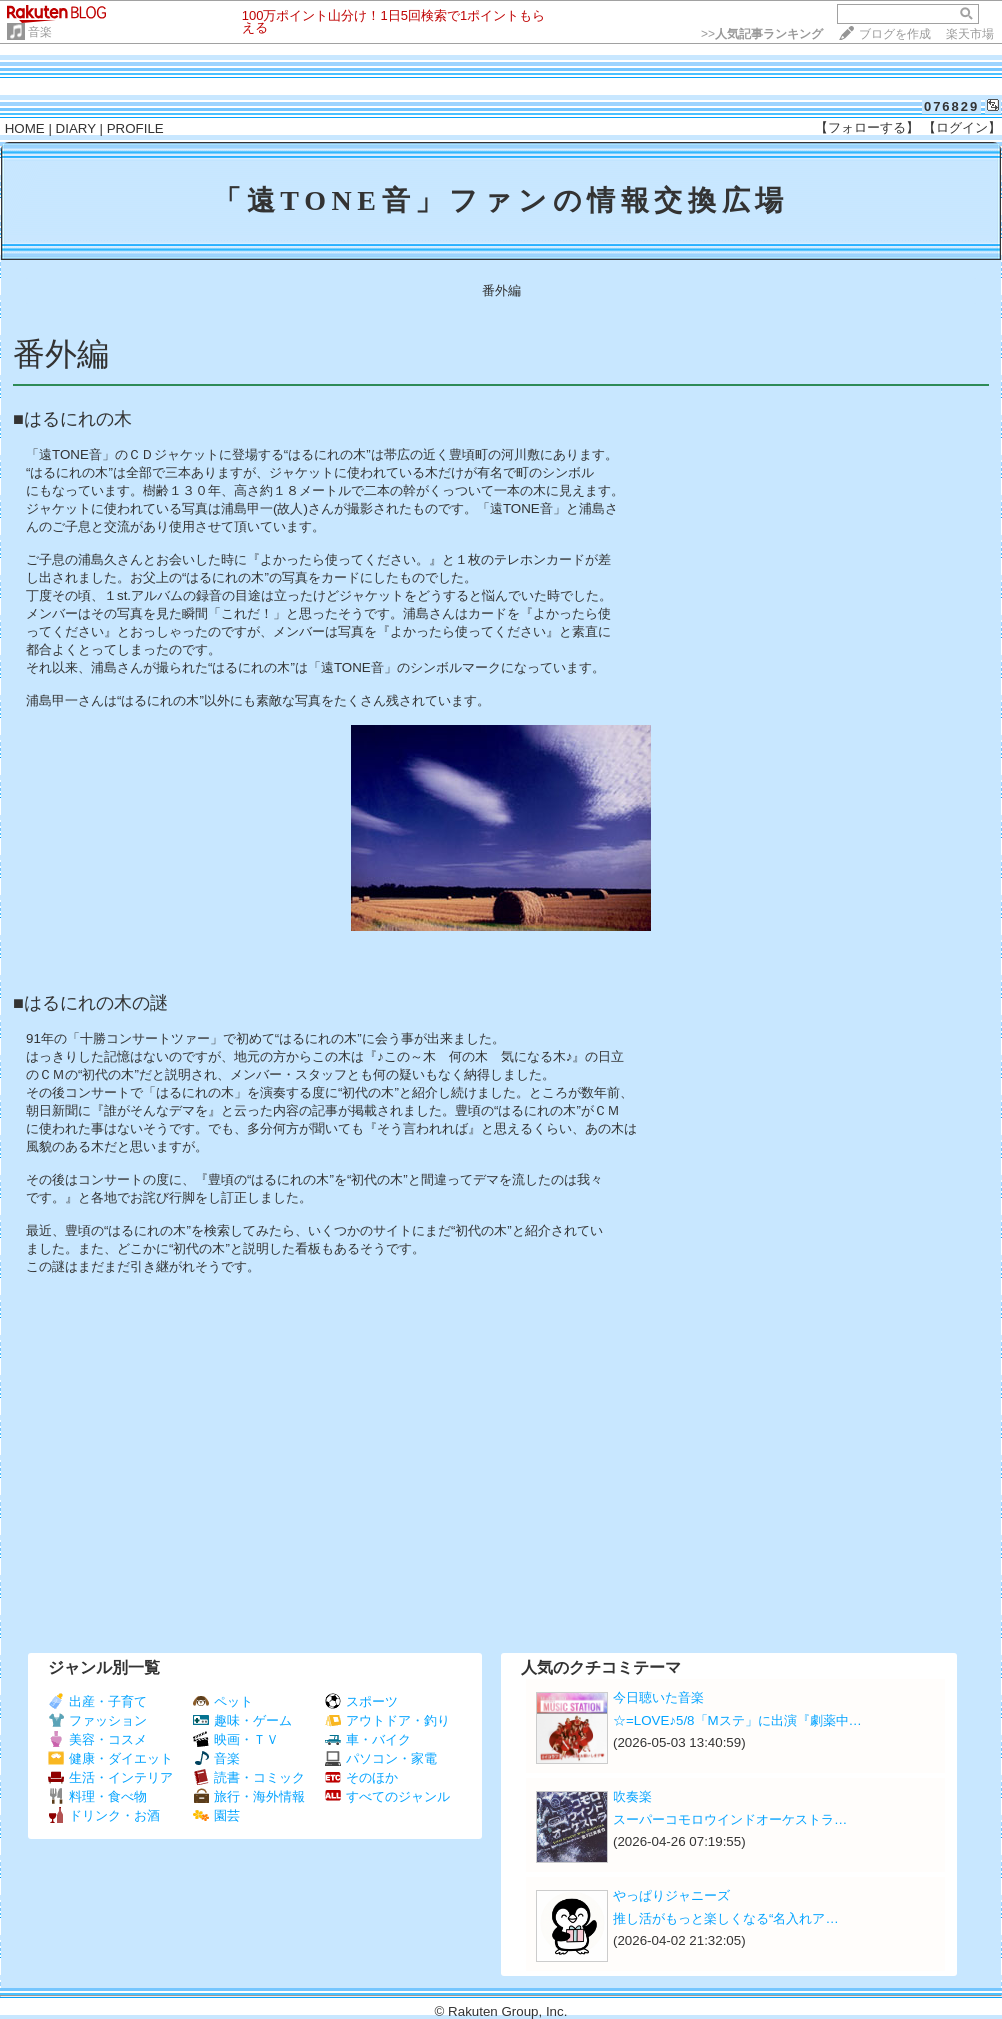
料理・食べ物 (97, 1796)
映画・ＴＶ (236, 1739)
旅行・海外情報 (249, 1796)
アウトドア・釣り (387, 1720)
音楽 (40, 32)
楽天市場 (970, 34)
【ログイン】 (962, 127)
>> (762, 34)
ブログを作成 (895, 34)
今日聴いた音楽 (658, 1697)
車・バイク (368, 1739)
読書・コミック (249, 1777)
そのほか (361, 1777)
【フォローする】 (867, 127)
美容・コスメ (97, 1739)
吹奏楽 (632, 1796)
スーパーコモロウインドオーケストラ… (730, 1819)
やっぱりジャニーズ (671, 1895)
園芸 (216, 1815)
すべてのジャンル (387, 1796)
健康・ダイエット (110, 1758)
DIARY (76, 128)
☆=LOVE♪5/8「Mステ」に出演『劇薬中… (737, 1720)
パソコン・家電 (381, 1758)
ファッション (97, 1720)
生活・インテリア (110, 1777)
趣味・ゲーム (242, 1720)
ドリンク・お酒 (104, 1815)
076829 (951, 106)
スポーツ (361, 1701)
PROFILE (135, 128)
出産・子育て (97, 1701)
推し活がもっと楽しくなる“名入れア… (726, 1918)
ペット (223, 1701)
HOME (25, 128)
